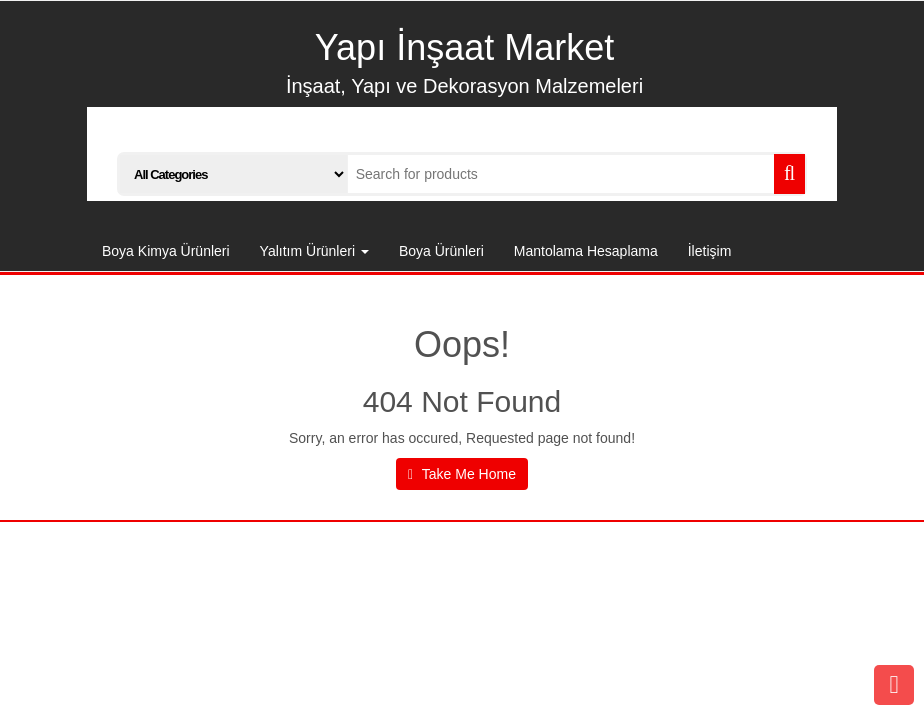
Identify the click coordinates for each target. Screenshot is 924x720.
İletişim (710, 251)
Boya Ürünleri (441, 251)
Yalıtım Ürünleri (314, 251)
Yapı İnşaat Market (464, 47)
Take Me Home (462, 474)
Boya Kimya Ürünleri (166, 251)
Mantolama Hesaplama (586, 251)
